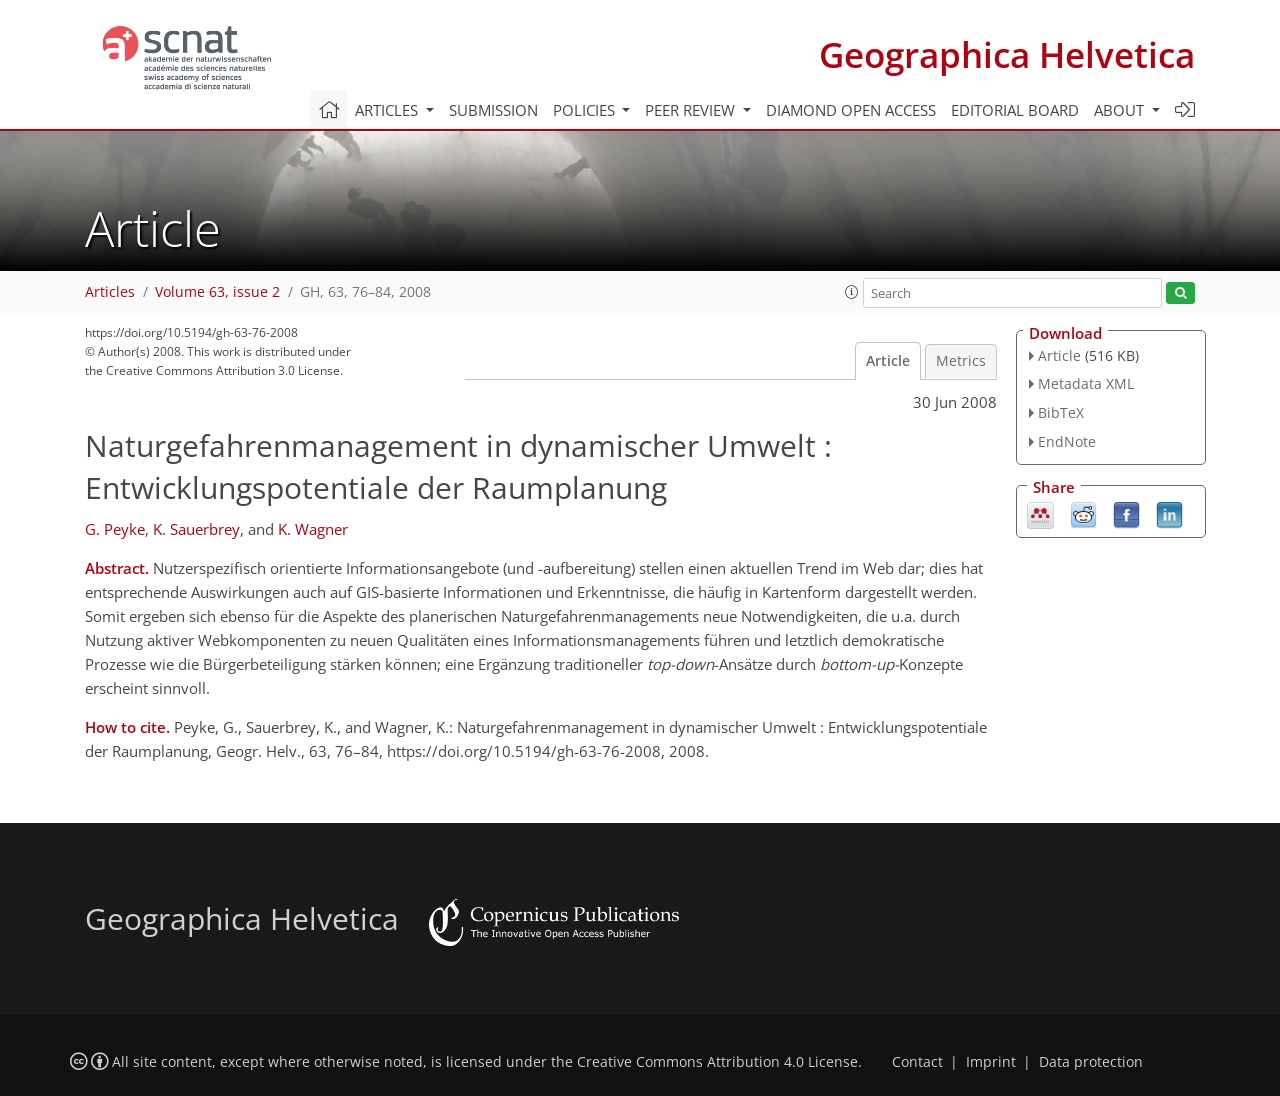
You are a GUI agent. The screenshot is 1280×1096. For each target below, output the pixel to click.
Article (888, 361)
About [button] (1121, 110)
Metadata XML (1086, 383)
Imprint (991, 1062)
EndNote (1067, 441)
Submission (493, 110)
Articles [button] (388, 110)
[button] (852, 292)
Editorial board (1015, 110)
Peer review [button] (692, 110)
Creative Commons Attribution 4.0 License (717, 1062)
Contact (917, 1062)
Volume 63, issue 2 (217, 292)
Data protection (1091, 1062)
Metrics (961, 361)
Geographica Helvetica (1007, 54)
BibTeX (1061, 412)
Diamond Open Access (851, 110)
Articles (110, 292)
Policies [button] (586, 110)
